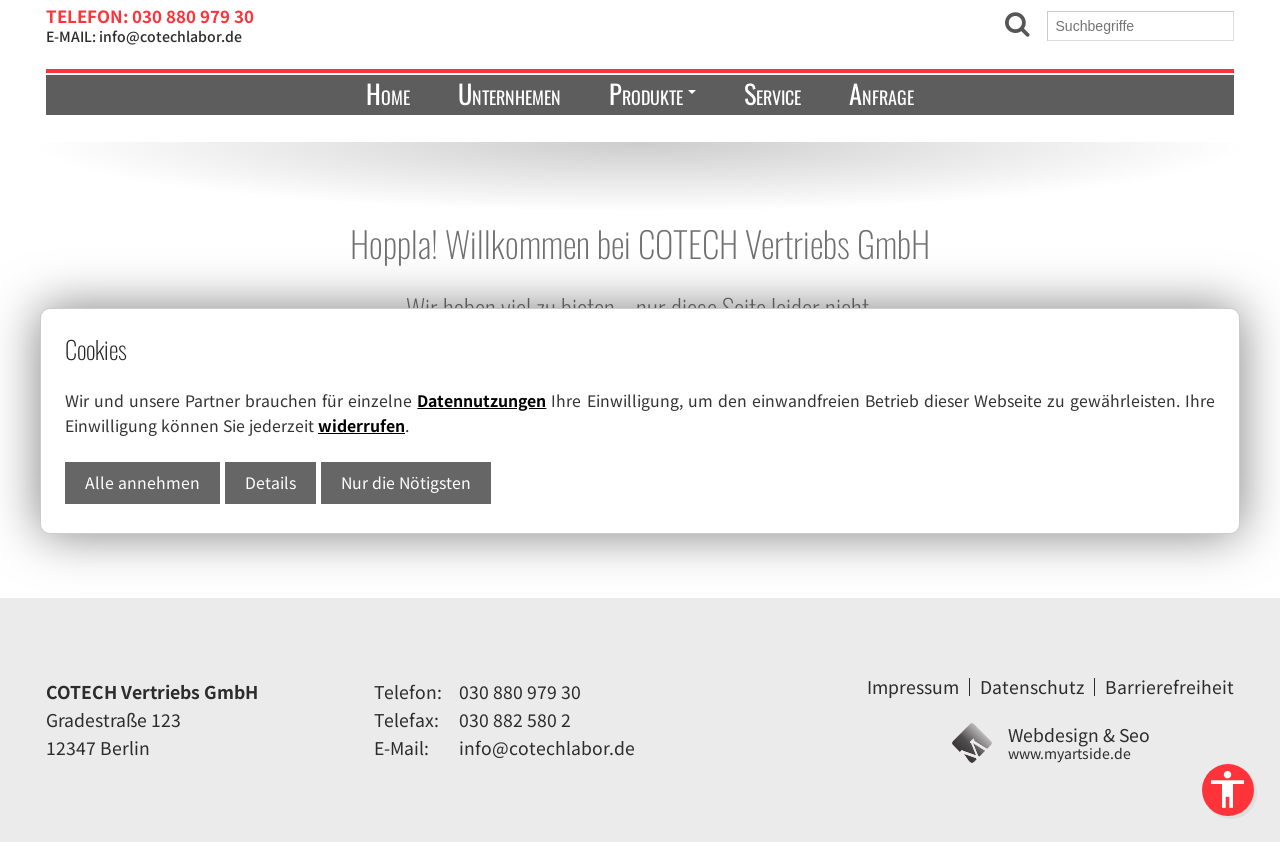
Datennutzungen (481, 400)
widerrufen (361, 425)
